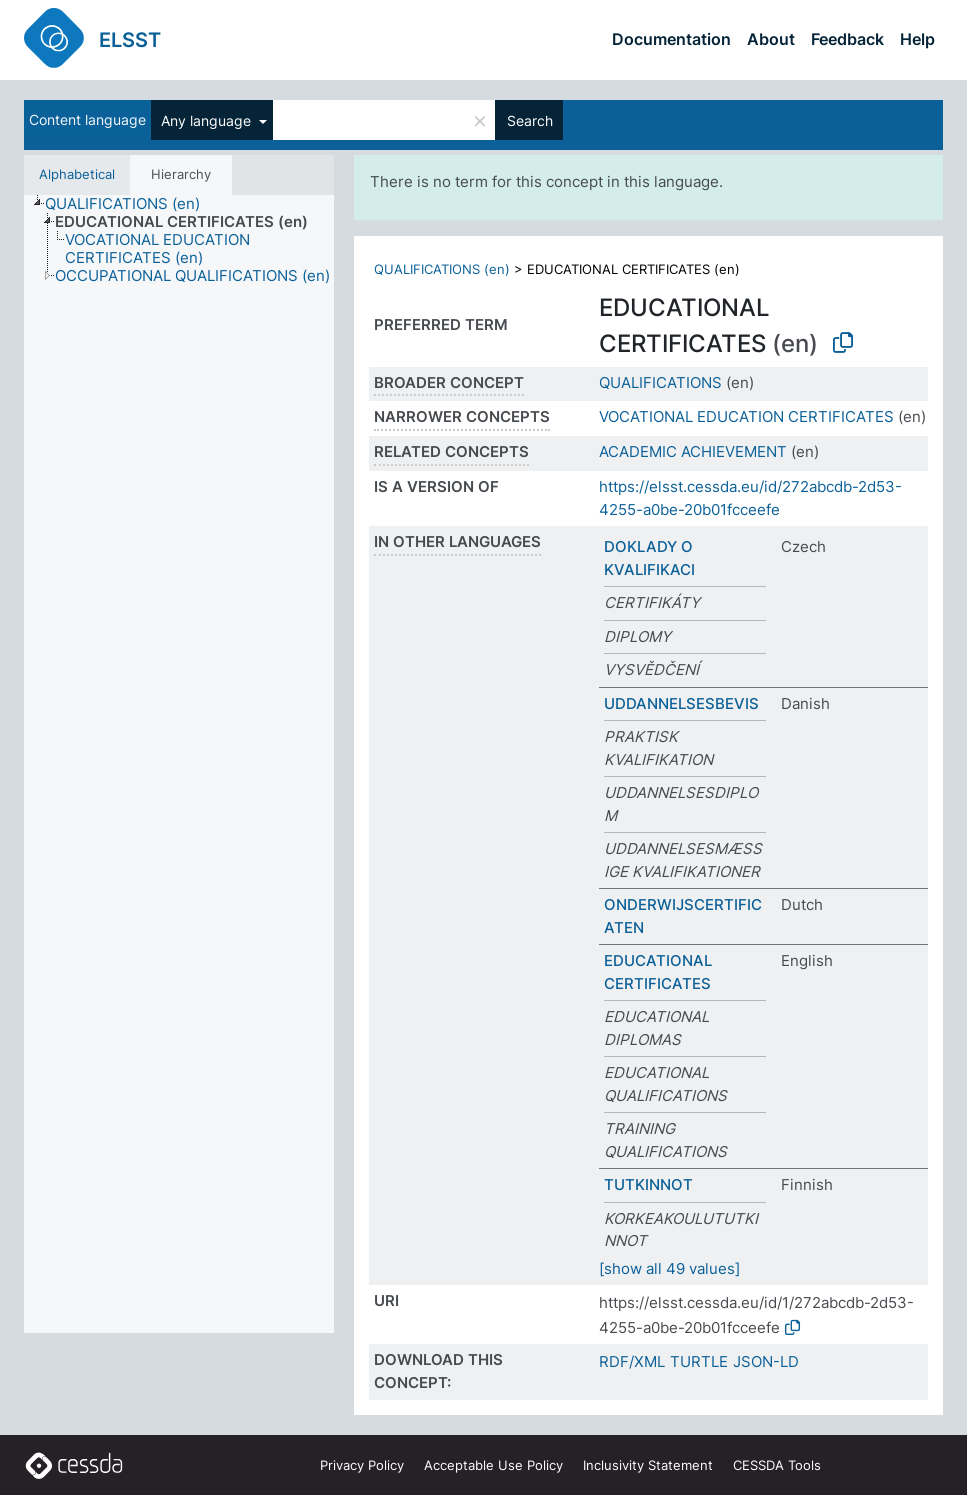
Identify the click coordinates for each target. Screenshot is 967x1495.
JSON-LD (766, 1361)
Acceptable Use (493, 1465)
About (771, 39)
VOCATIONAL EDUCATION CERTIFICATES (746, 416)
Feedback (847, 39)
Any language (208, 120)
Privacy (362, 1465)
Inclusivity (648, 1465)
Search (530, 120)
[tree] (179, 764)
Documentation (671, 39)
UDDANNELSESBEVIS (681, 703)
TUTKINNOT (648, 1184)
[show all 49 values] (669, 1268)
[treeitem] (131, 204)
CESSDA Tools (777, 1465)
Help (917, 39)
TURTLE (699, 1361)
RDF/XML (632, 1361)
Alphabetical (77, 174)
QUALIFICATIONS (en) (442, 269)
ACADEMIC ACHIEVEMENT (693, 451)
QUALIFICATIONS (660, 382)
